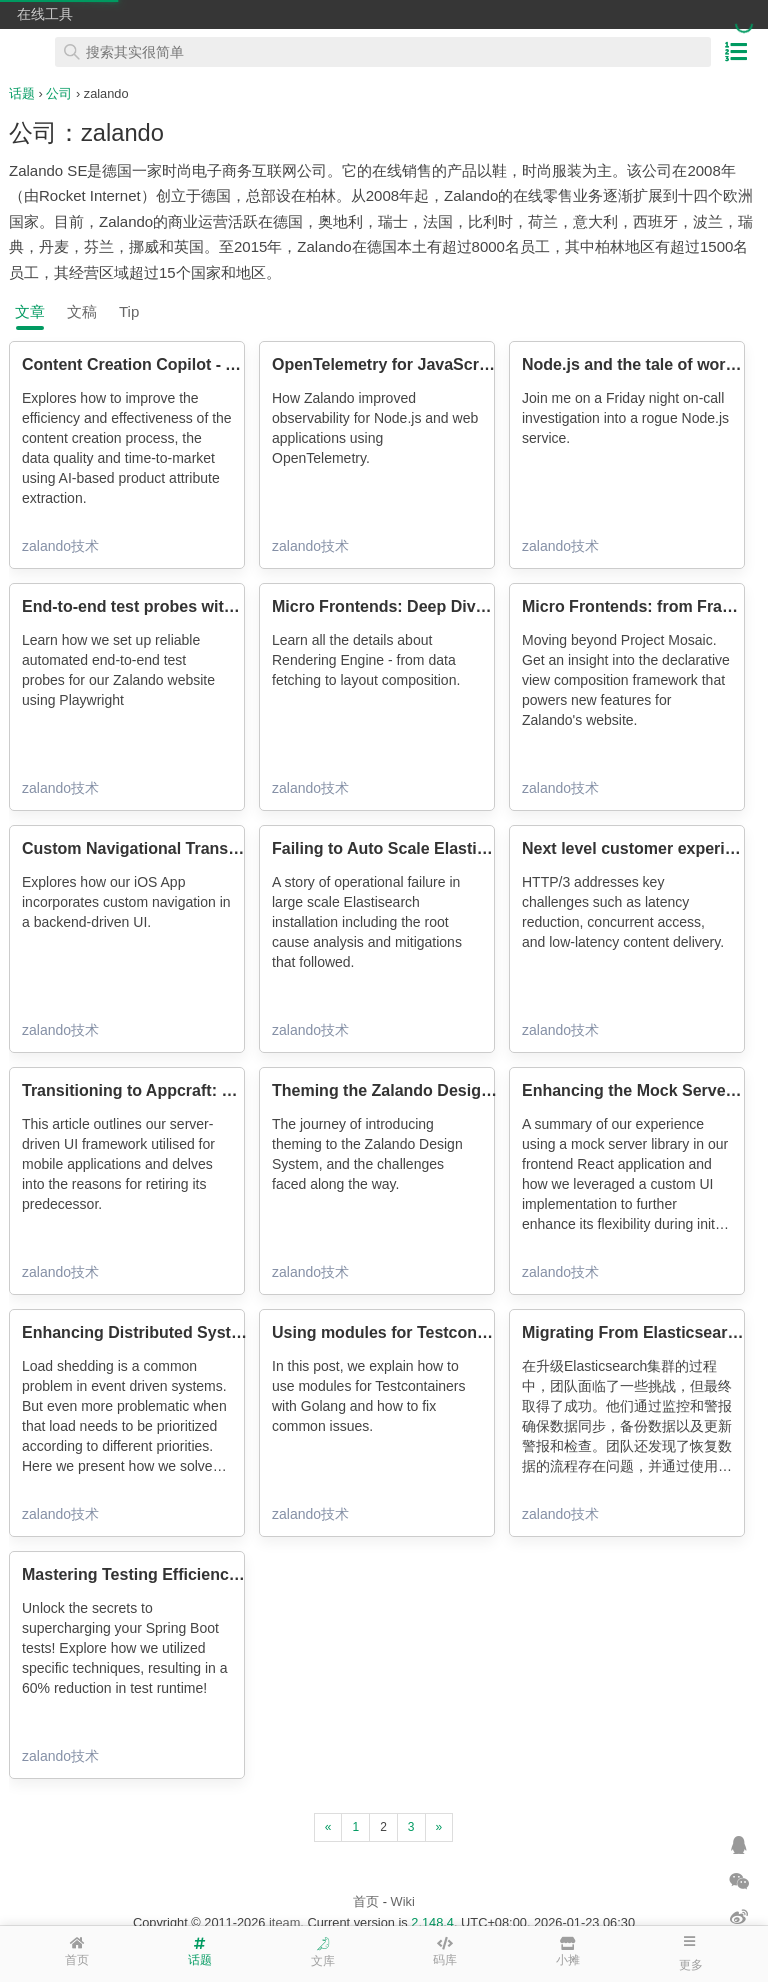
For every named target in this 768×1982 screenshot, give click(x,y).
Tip (129, 311)
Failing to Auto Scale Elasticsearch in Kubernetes (460, 848)
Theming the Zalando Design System (412, 1090)
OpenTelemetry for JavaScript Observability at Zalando (480, 364)
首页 (366, 1901)
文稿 (82, 311)
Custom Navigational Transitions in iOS (172, 848)
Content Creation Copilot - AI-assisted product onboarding (244, 364)
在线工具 (45, 14)
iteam (284, 1922)
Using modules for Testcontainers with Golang (449, 1332)
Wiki (403, 1901)
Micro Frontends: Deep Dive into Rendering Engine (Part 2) (495, 606)
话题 (22, 93)
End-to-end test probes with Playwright (170, 606)
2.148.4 (432, 1922)
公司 (59, 93)
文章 (30, 311)
